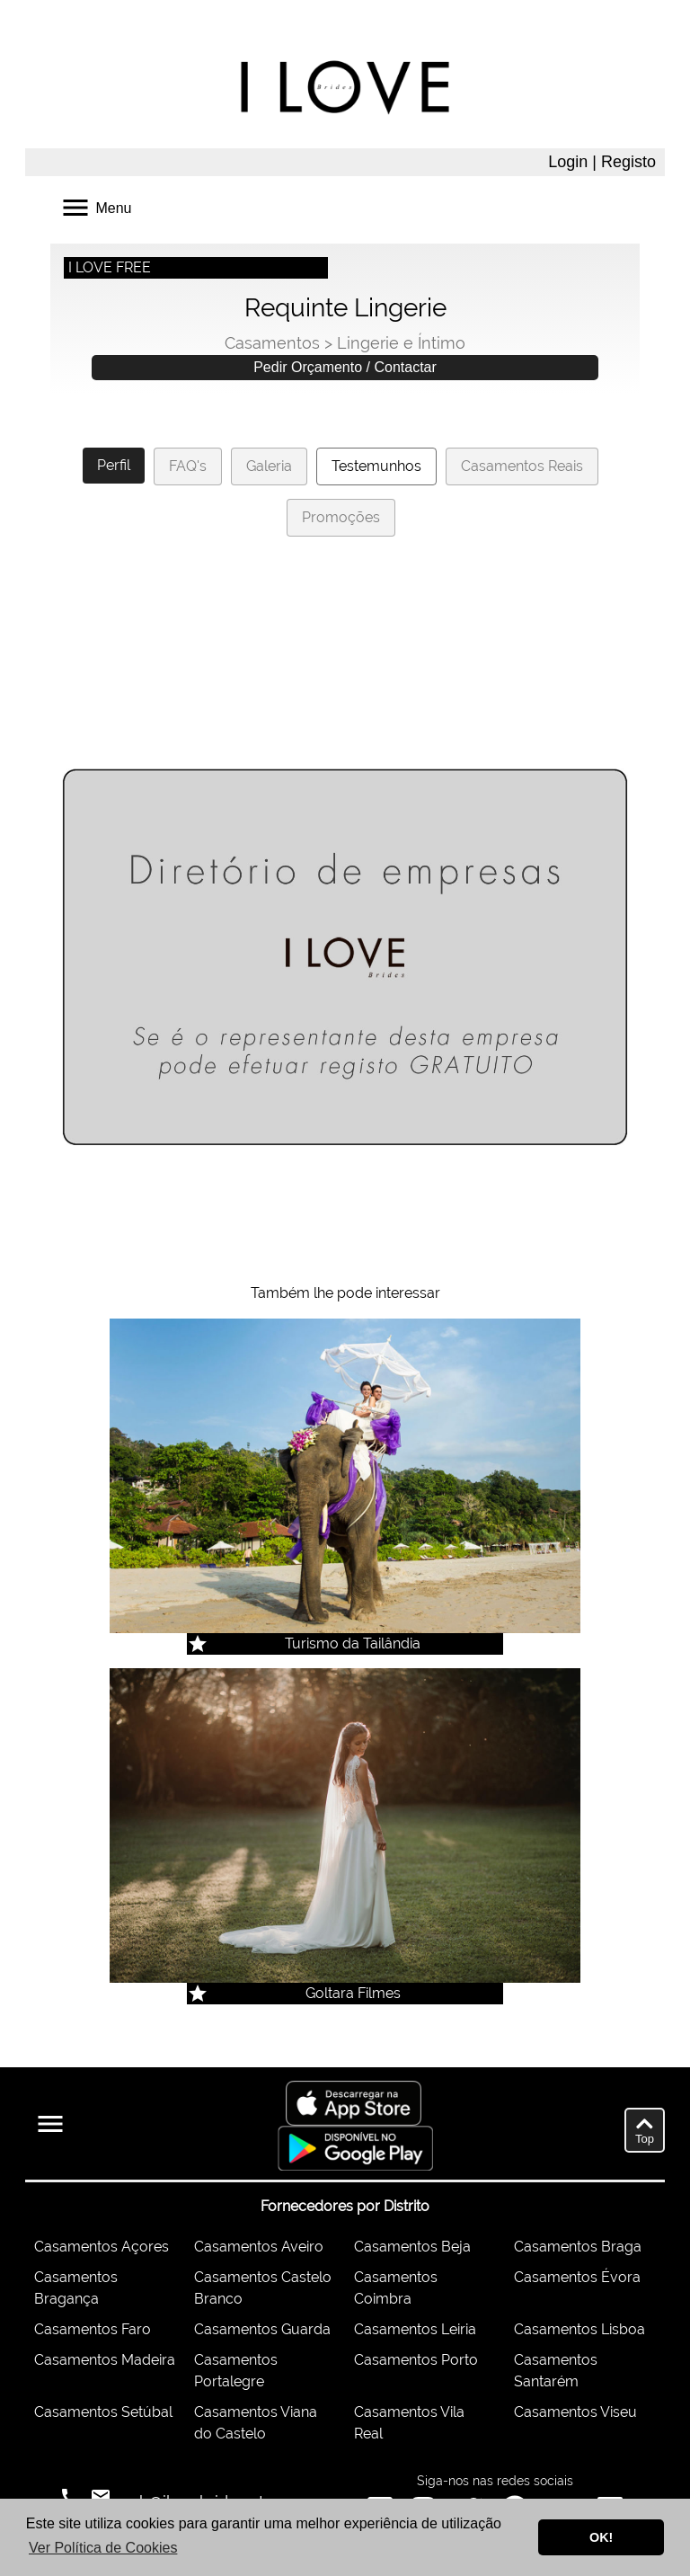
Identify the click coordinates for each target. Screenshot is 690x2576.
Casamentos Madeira (104, 2359)
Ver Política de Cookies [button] (103, 2547)
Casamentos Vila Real (409, 2422)
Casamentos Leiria (415, 2329)
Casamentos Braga (577, 2246)
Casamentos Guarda (262, 2329)
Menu (95, 206)
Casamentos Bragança (76, 2288)
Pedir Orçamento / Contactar (345, 367)
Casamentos (272, 342)
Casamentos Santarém (555, 2370)
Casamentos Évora (577, 2277)
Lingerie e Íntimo (401, 342)
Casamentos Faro (92, 2329)
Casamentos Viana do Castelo (255, 2422)
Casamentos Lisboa (579, 2329)
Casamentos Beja (412, 2246)
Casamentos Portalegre (236, 2370)
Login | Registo (602, 162)
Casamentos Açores (101, 2246)
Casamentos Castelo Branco (263, 2288)
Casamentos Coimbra (396, 2288)
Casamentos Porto (416, 2359)
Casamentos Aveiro (258, 2246)
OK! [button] (601, 2537)
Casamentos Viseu (575, 2412)
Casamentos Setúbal (103, 2412)
